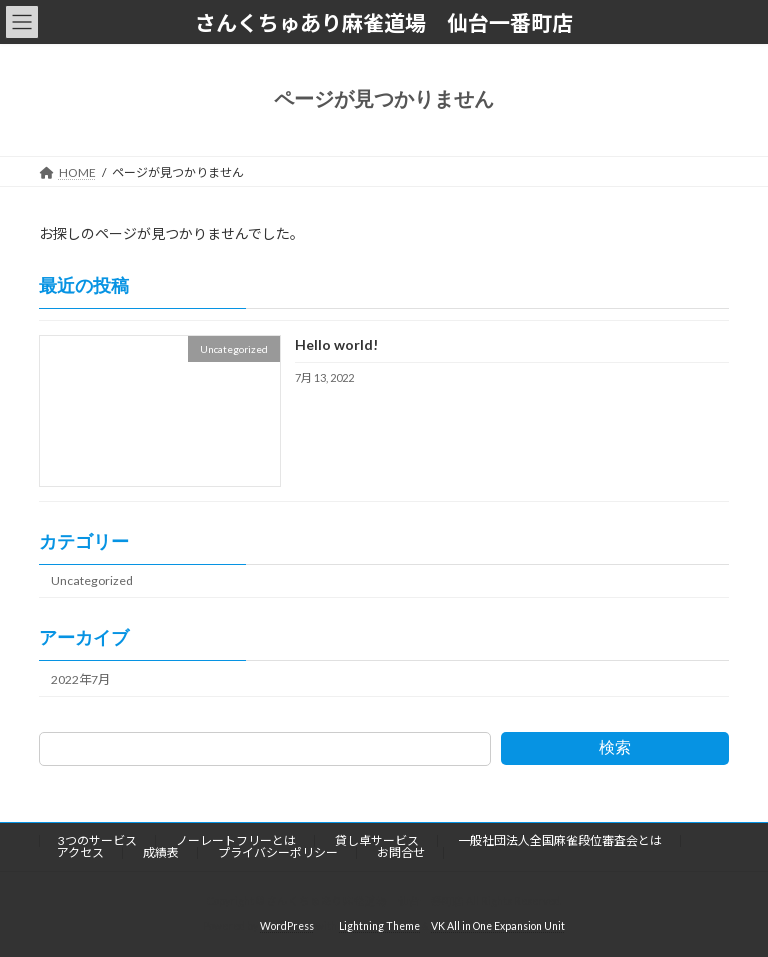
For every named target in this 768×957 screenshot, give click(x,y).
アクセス (80, 852)
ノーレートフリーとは (236, 840)
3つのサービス (97, 840)
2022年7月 (80, 678)
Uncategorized (92, 580)
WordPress (287, 926)
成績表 (161, 852)
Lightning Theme (379, 926)
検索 (615, 747)
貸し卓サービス (377, 840)
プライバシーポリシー (278, 852)
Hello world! (336, 344)
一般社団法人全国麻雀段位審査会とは (560, 840)
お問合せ (401, 852)
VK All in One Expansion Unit (498, 926)
